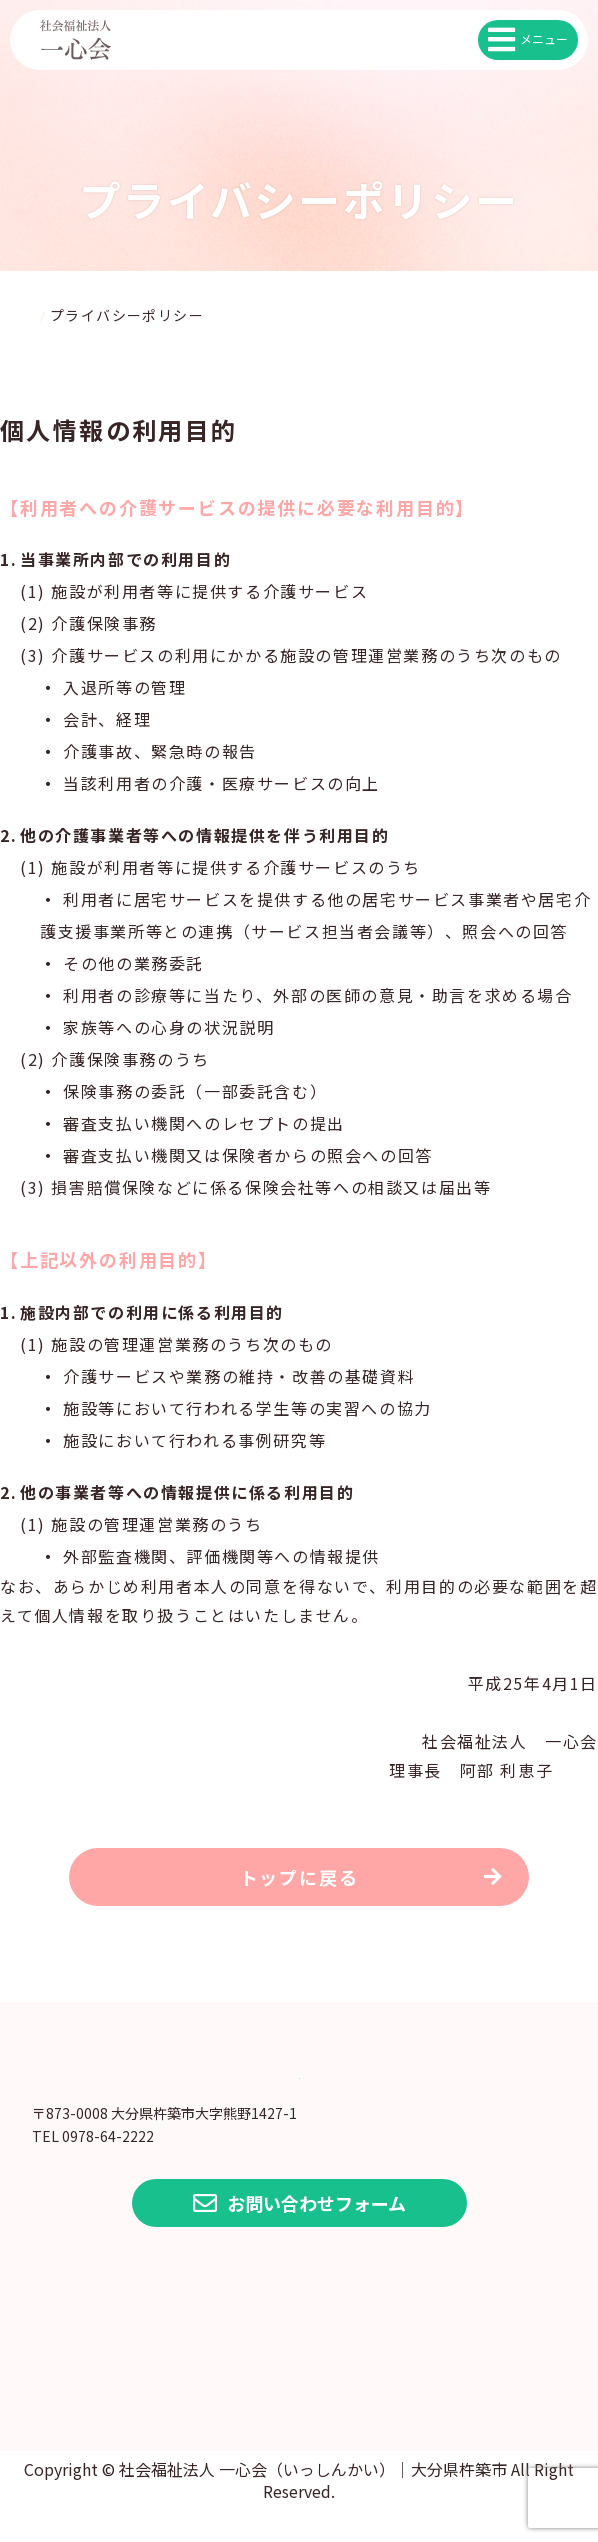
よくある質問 (110, 2405)
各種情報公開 (110, 2347)
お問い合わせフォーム (299, 2234)
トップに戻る (299, 1886)
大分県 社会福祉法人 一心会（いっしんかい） (299, 2093)
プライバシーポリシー (161, 2290)
